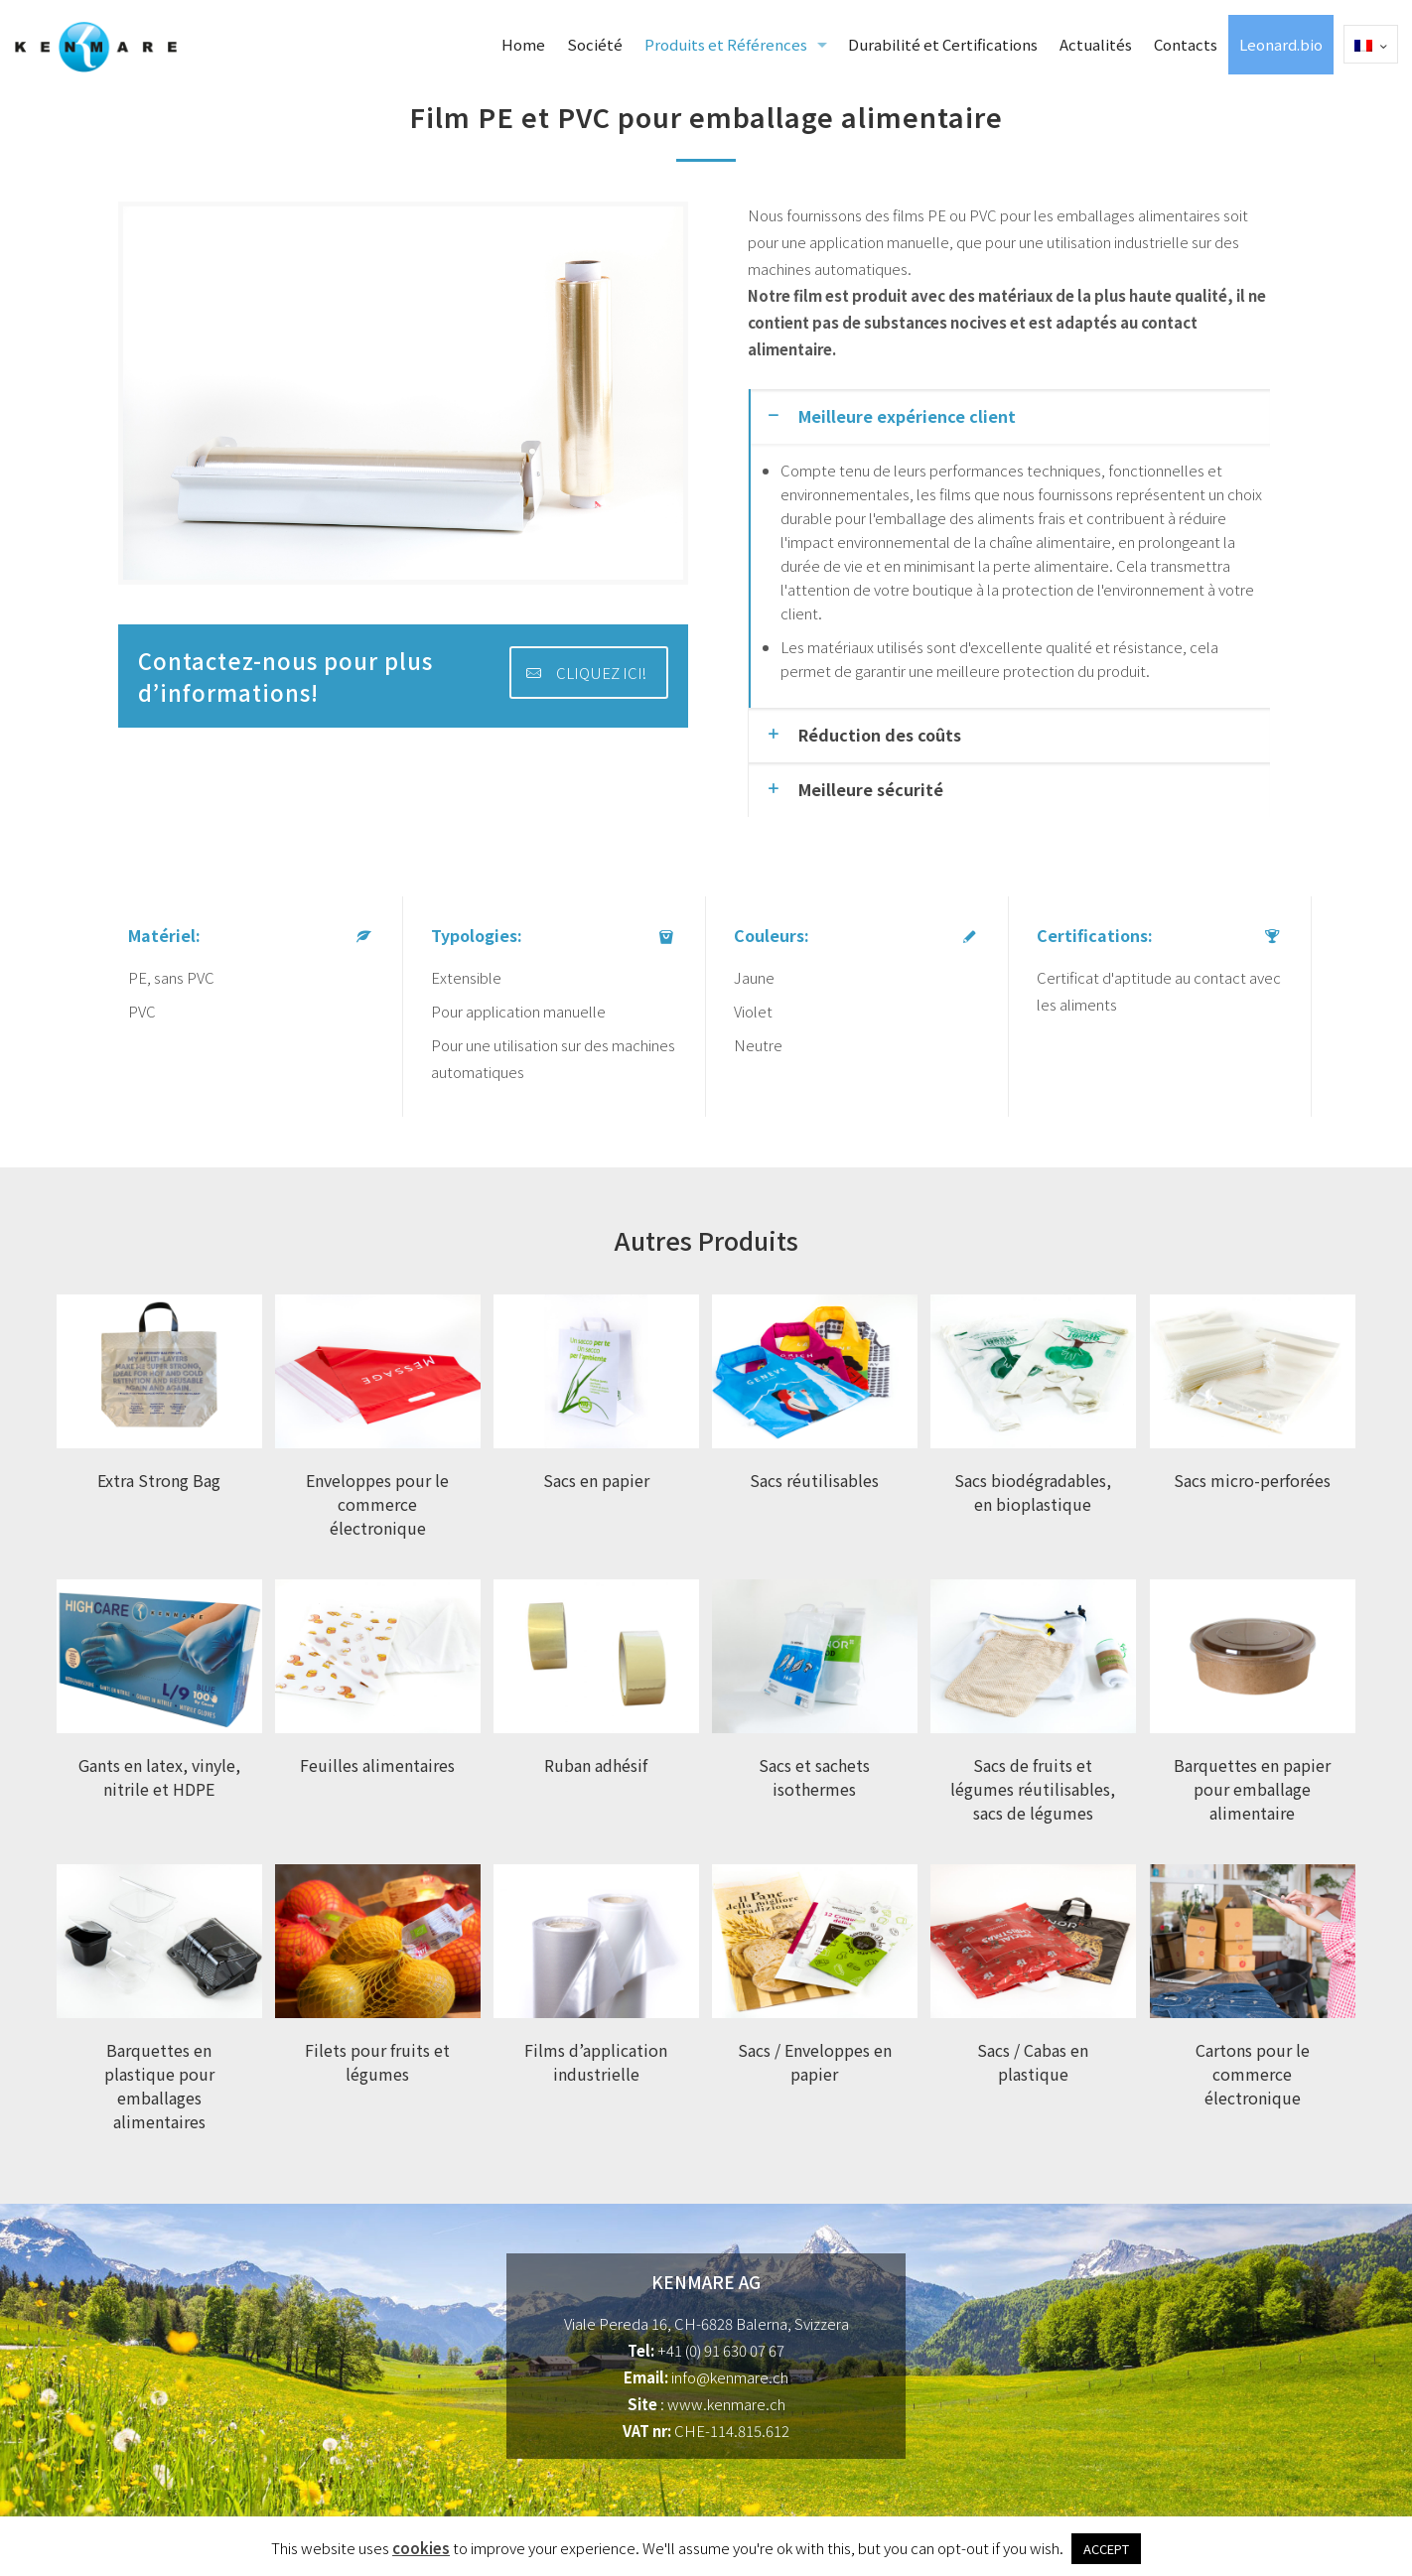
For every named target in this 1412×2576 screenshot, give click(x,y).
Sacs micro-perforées (1252, 1480)
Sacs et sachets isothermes (814, 1777)
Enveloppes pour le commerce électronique (377, 1504)
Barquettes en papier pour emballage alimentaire (1252, 1789)
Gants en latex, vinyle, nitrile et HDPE (159, 1777)
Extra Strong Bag (158, 1480)
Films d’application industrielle (595, 2062)
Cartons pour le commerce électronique (1253, 2073)
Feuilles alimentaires (377, 1765)
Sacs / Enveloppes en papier (815, 2062)
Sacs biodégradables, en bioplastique (1032, 1492)
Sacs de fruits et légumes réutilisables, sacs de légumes (1032, 1789)
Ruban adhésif (595, 1765)
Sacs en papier (596, 1480)
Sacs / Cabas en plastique (1032, 2062)
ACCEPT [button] (1106, 2548)
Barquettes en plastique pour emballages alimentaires (159, 2085)
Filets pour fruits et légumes (377, 2062)
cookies (421, 2547)
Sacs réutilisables (814, 1480)
